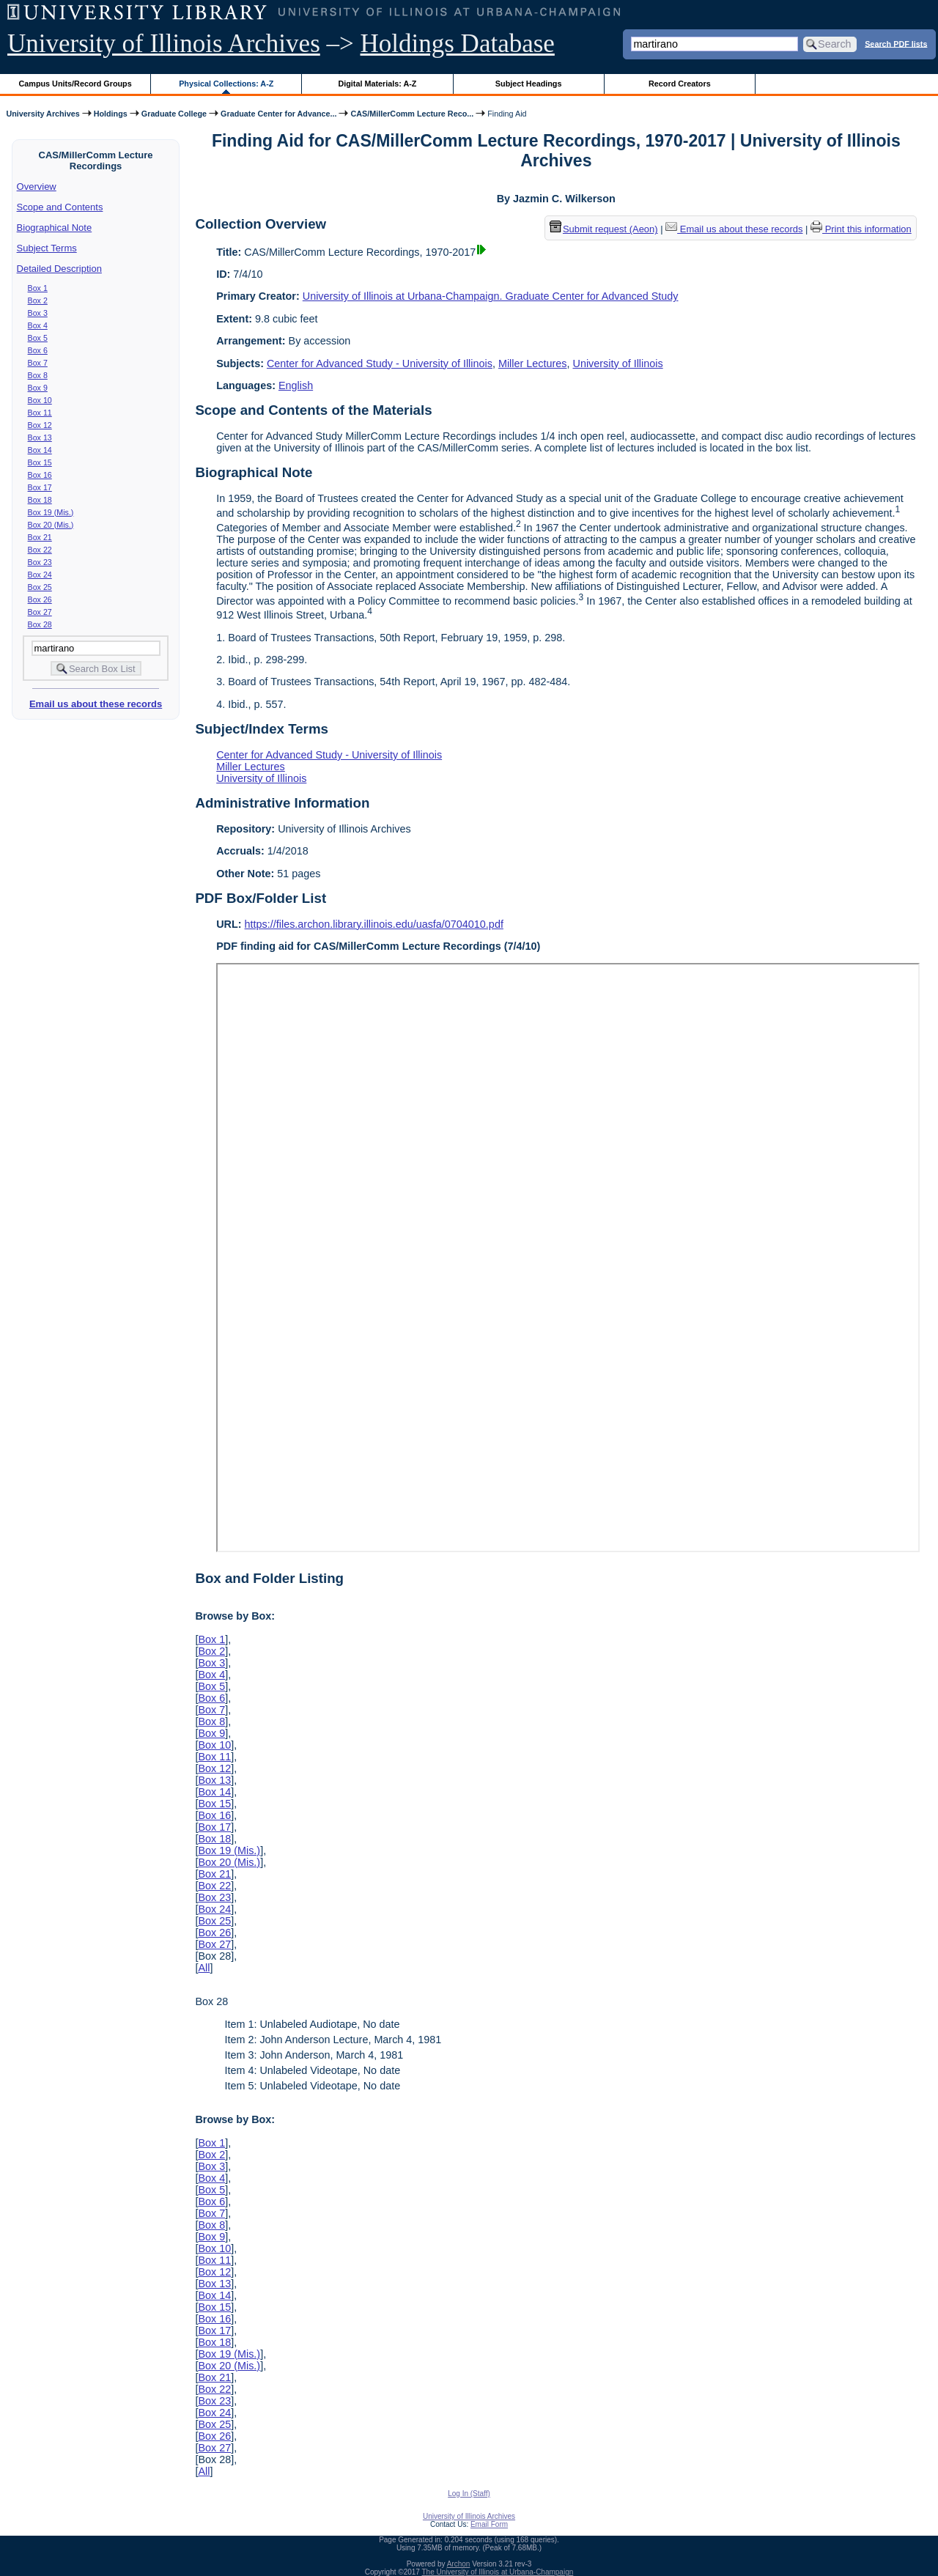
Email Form (489, 2524)
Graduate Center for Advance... (278, 113)
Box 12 (40, 425)
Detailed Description (59, 268)
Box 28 (40, 624)
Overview (36, 186)
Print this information (861, 229)
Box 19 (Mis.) (51, 512)
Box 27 (40, 612)
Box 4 (38, 325)
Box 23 (40, 562)
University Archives (42, 113)
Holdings (111, 113)
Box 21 (40, 537)
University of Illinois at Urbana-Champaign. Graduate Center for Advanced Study (491, 296)
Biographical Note (54, 227)
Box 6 (38, 350)
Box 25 (40, 587)
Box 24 (40, 574)
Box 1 (38, 288)
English (295, 385)
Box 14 (40, 450)
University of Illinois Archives (163, 43)
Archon (458, 2564)
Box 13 (40, 437)
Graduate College (174, 113)
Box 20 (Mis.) (51, 524)
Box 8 (38, 375)
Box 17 (40, 487)
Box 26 (40, 599)
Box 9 (38, 387)
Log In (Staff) (469, 2494)
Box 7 (38, 362)
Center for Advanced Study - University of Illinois (379, 363)
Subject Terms (47, 248)
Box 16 (40, 474)
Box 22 (40, 549)
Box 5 (38, 337)
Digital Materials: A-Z (377, 83)
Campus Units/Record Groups (75, 83)
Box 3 (38, 313)
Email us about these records (95, 703)
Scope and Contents (60, 207)
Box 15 (40, 462)
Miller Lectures (532, 363)
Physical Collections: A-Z (226, 83)
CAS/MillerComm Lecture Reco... (411, 113)
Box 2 (38, 300)
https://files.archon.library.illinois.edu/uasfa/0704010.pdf (374, 924)
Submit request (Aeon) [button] (604, 229)
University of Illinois (617, 363)
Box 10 (40, 400)
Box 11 (40, 412)
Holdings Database (458, 43)
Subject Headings (528, 83)
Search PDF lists (896, 43)
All (204, 1968)
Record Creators (680, 83)
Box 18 (40, 499)
